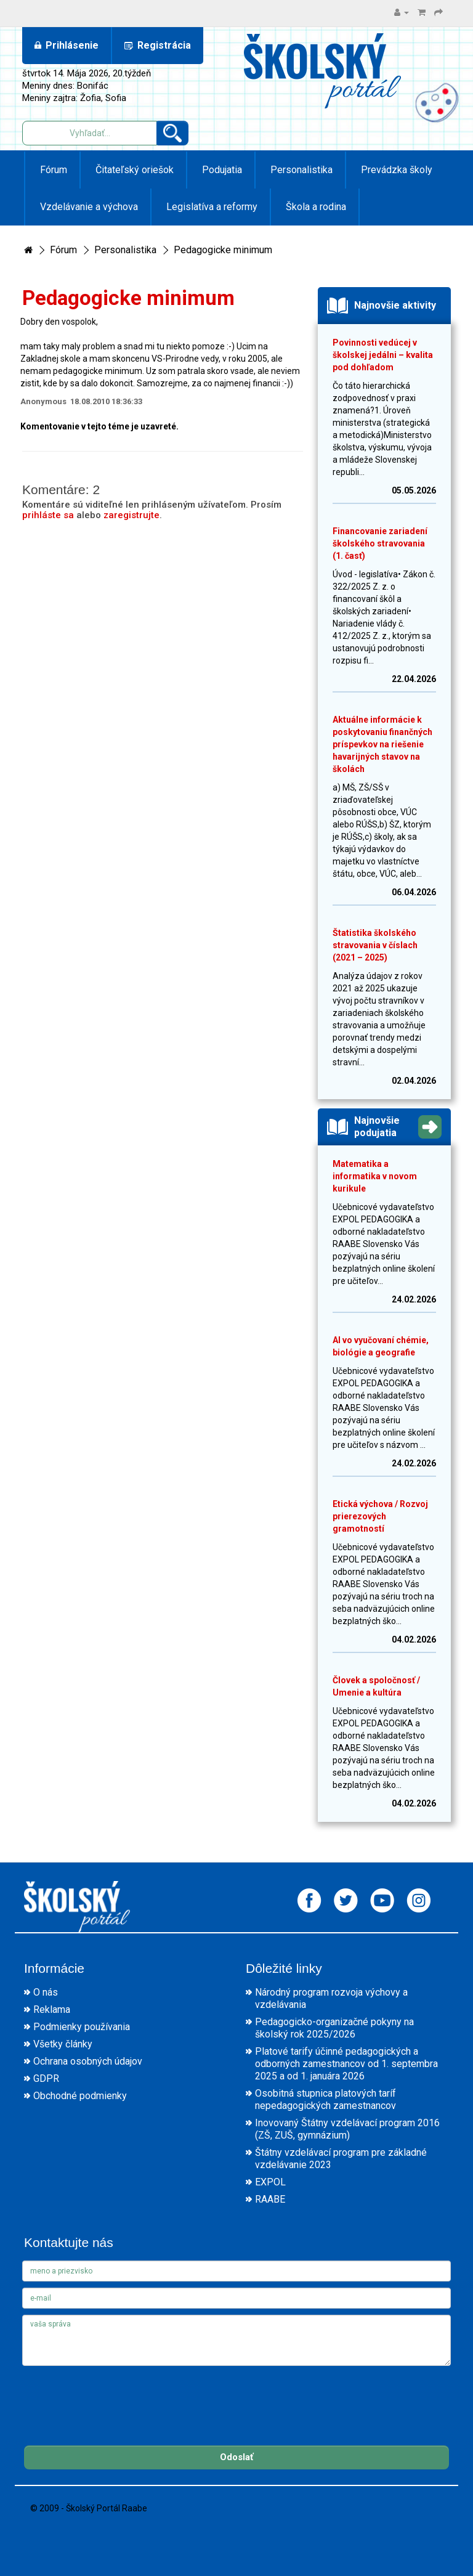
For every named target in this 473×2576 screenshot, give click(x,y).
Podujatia (221, 170)
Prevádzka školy (395, 170)
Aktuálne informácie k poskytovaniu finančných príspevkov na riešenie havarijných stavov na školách (382, 744)
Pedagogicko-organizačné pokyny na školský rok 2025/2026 (334, 2028)
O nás (45, 1992)
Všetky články (62, 2044)
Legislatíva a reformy (210, 207)
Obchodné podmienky (80, 2096)
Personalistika (300, 170)
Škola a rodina (314, 207)
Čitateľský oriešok (133, 170)
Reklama (51, 2009)
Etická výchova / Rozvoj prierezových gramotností (380, 1516)
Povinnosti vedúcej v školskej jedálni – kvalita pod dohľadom (383, 355)
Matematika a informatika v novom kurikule (375, 1176)
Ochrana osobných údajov (87, 2061)
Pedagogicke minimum (223, 250)
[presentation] (115, 2396)
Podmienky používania (81, 2027)
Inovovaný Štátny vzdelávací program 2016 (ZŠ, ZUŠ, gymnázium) (347, 2129)
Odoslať (236, 2457)
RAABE (270, 2199)
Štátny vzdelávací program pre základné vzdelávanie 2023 (341, 2159)
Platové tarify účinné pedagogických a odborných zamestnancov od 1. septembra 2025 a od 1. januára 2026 (346, 2064)
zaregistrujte (131, 515)
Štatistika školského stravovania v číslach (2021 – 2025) (375, 945)
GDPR (46, 2078)
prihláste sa (48, 515)
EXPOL (270, 2182)
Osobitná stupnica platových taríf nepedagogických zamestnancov (325, 2099)
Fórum (52, 170)
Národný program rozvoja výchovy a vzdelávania (331, 1998)
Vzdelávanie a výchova (88, 207)
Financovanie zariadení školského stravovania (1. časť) (380, 543)
